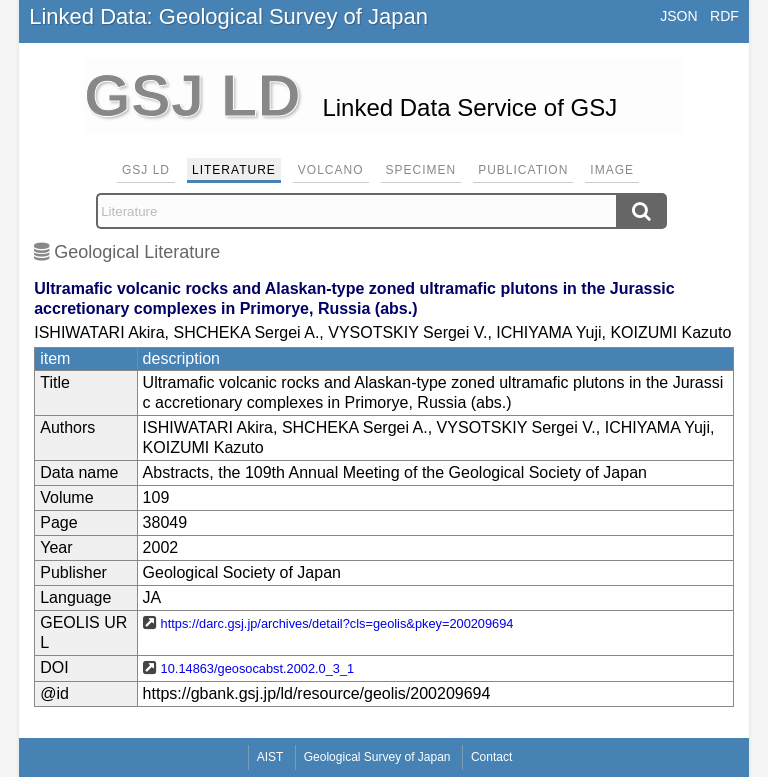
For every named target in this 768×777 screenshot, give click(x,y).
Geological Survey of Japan (377, 757)
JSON (678, 16)
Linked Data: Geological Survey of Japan (228, 16)
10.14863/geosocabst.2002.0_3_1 (258, 668)
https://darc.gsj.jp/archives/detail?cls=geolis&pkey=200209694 (337, 623)
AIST (270, 757)
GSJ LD (146, 170)
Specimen (421, 170)
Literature (234, 170)
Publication (523, 170)
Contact (491, 757)
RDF (724, 16)
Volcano (331, 170)
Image (612, 170)
